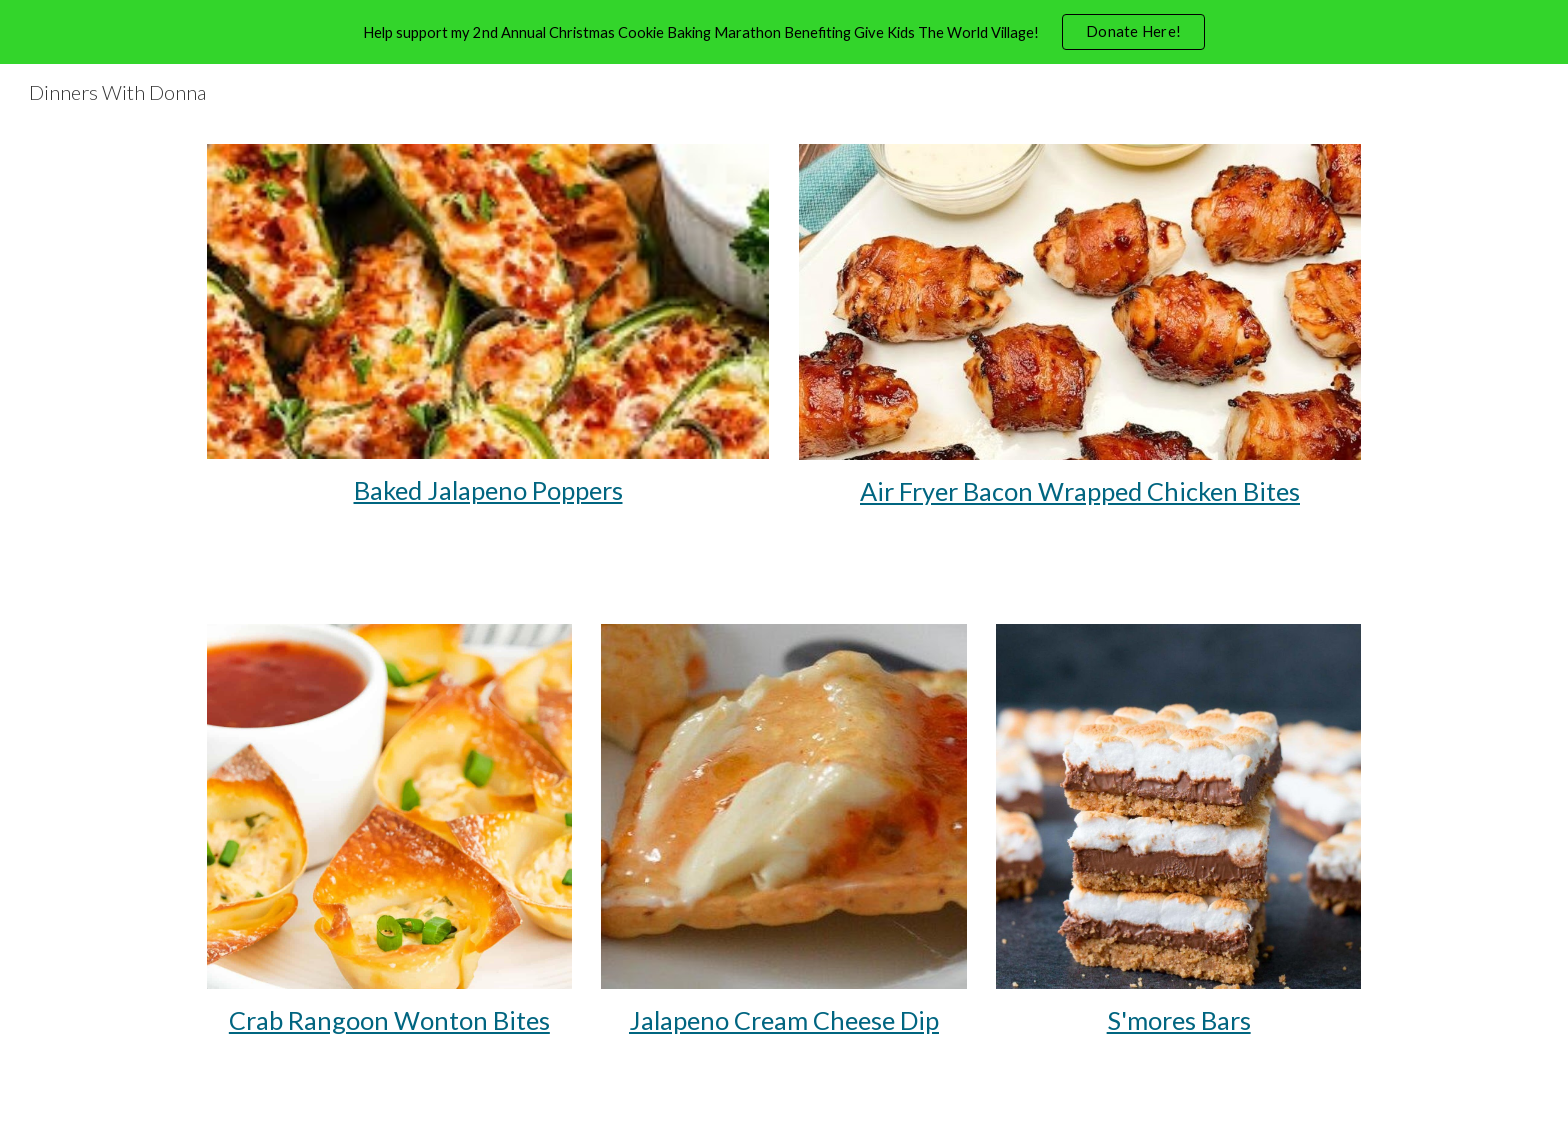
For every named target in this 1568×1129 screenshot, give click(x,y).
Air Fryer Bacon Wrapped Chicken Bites (1080, 491)
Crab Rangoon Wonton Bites (389, 1020)
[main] (488, 490)
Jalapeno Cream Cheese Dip (784, 1020)
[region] (784, 32)
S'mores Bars (1179, 1020)
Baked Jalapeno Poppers (488, 490)
